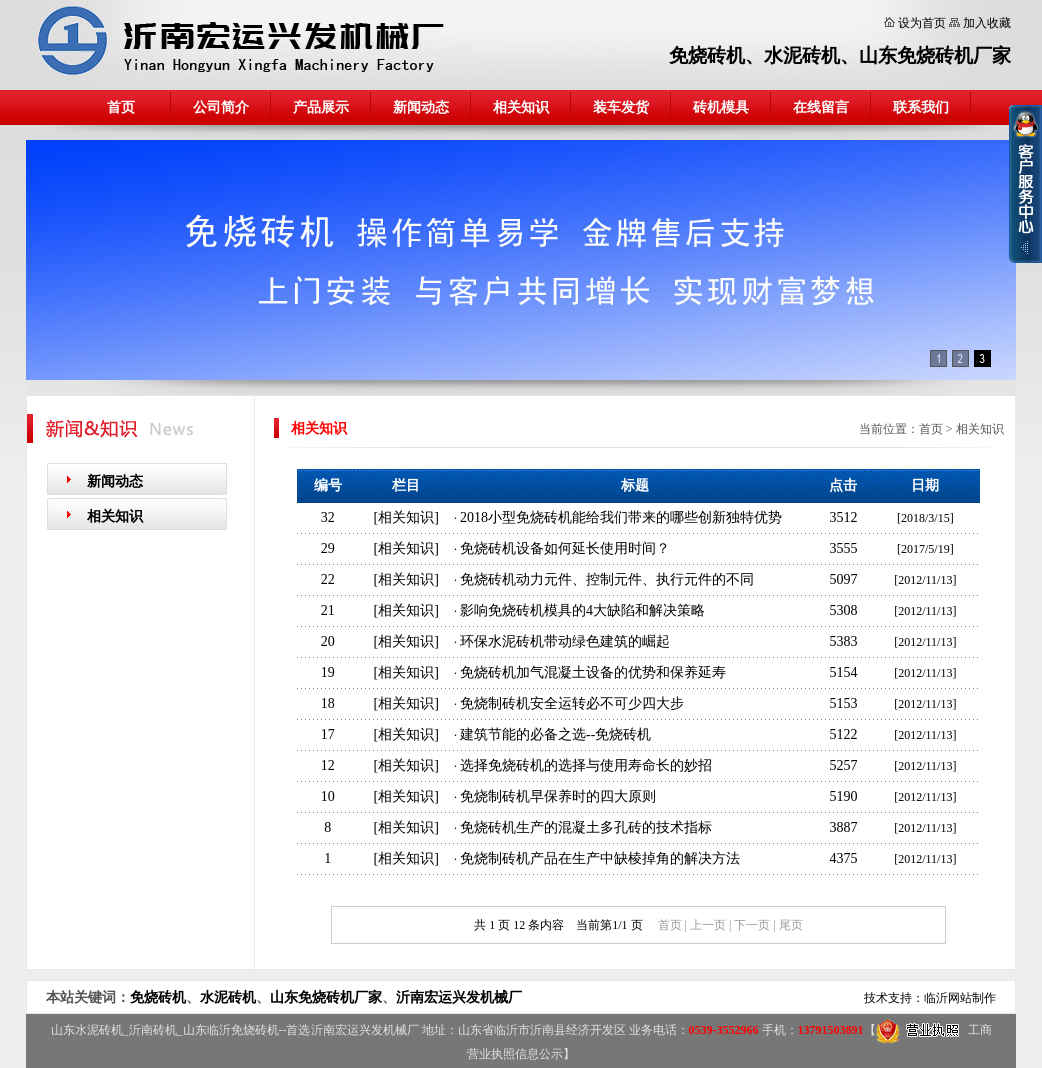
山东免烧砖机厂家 (935, 55)
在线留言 (821, 107)
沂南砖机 (153, 1030)
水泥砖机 (802, 55)
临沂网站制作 (960, 998)
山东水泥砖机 (87, 1030)
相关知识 (521, 107)
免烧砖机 (707, 55)
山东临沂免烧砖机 (231, 1030)
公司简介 (221, 107)
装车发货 (621, 107)
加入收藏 (987, 23)
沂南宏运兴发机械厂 (459, 997)
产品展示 (321, 107)
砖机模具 (721, 107)
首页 (121, 107)
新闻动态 (421, 107)
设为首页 (922, 23)
